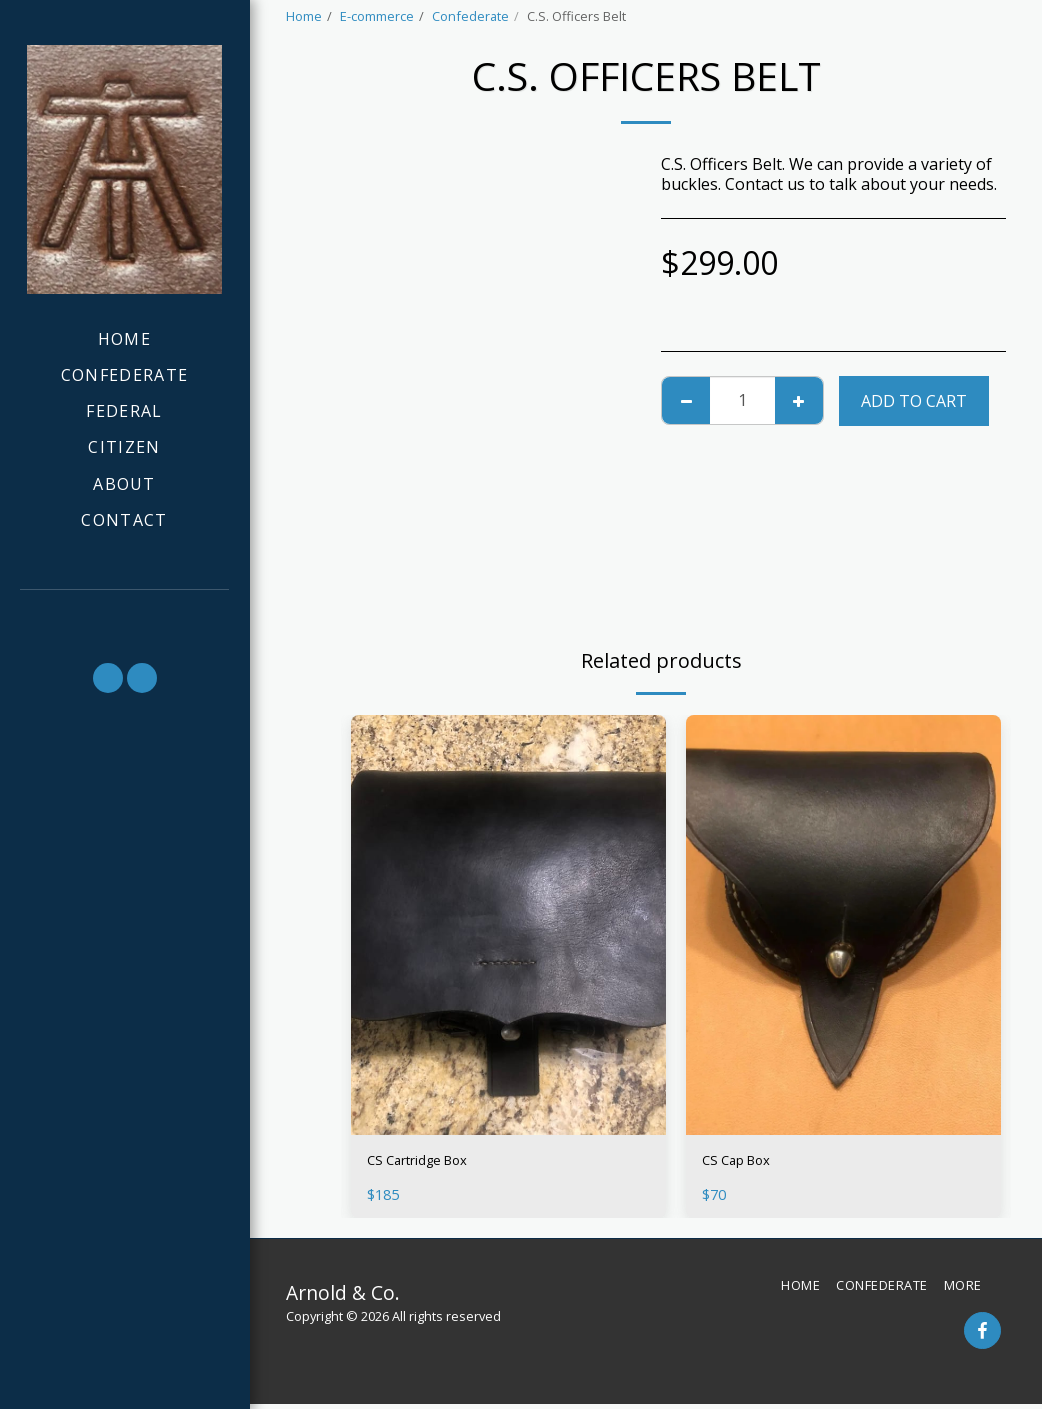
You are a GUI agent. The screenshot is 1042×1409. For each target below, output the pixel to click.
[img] (508, 925)
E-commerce (377, 16)
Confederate (470, 16)
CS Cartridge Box (430, 1163)
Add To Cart (914, 401)
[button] (125, 616)
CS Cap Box (744, 1163)
